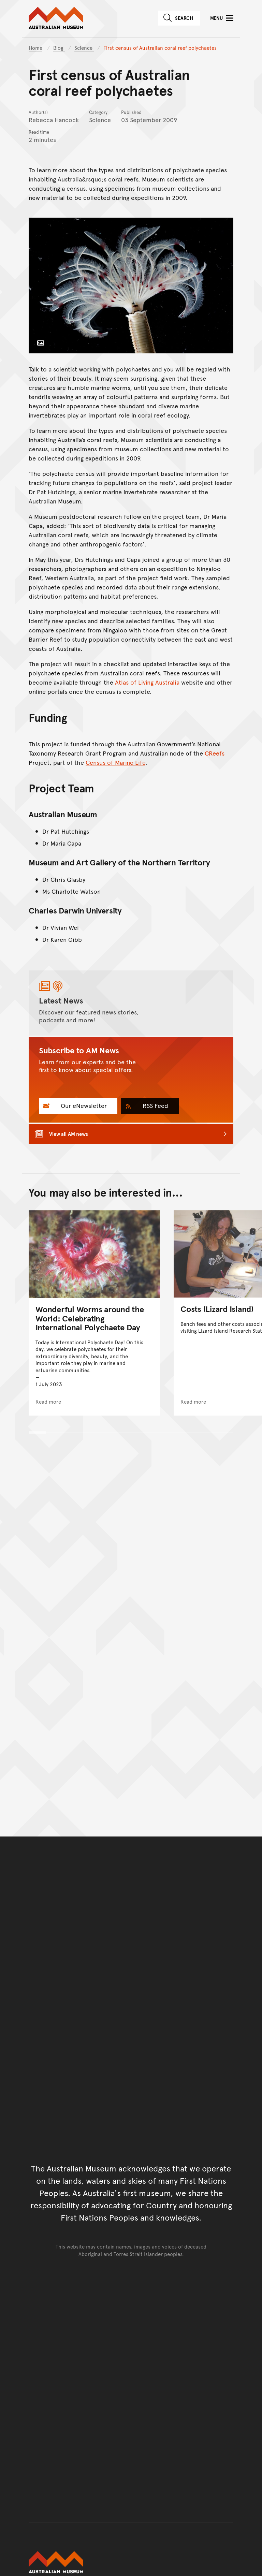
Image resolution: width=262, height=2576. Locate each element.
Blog (59, 47)
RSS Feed (154, 1105)
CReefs (214, 753)
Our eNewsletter (83, 1105)
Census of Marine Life (115, 762)
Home (35, 47)
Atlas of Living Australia (147, 682)
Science (84, 47)
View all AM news (68, 1133)
